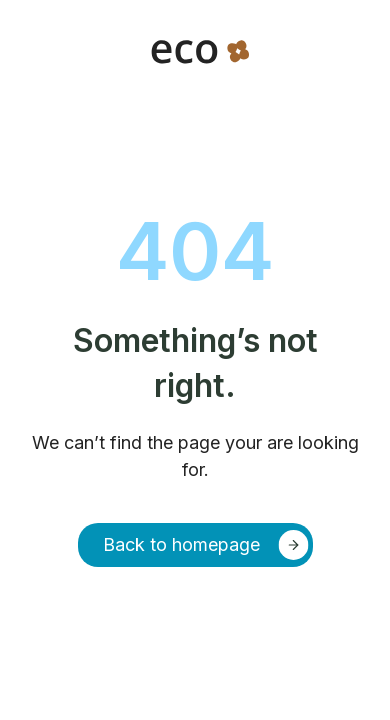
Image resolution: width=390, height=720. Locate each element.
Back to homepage (181, 544)
